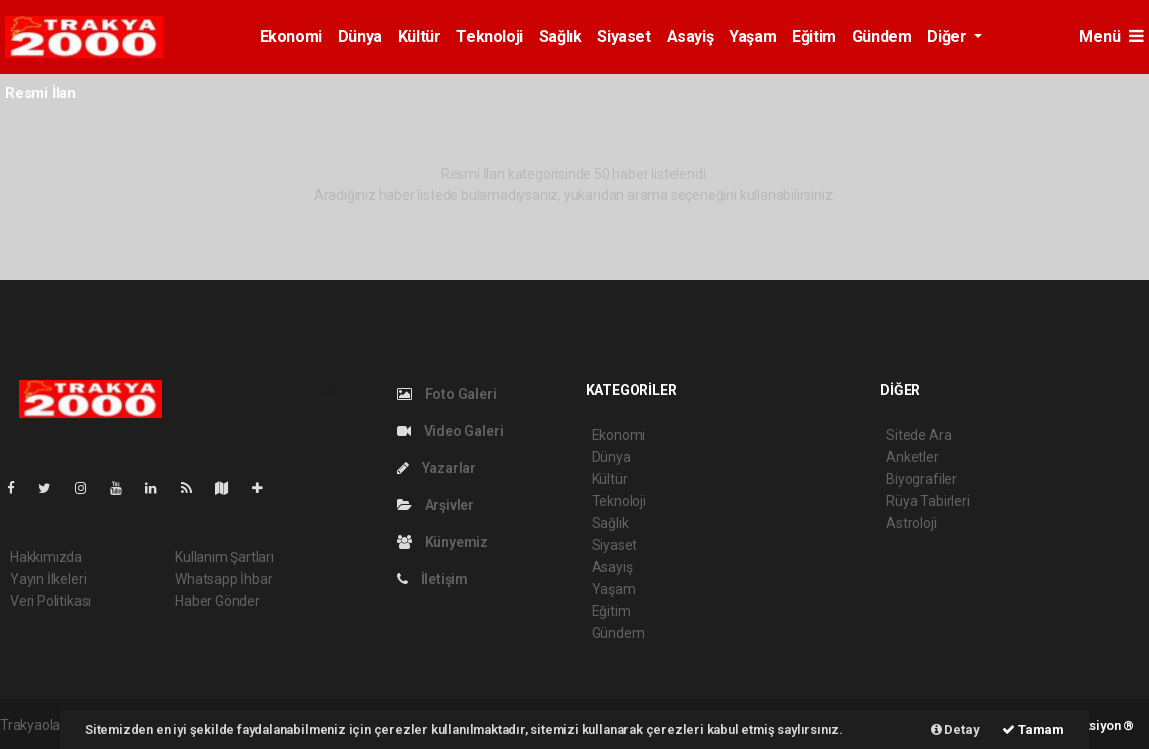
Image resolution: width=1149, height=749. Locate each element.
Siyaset (623, 36)
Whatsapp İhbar (223, 579)
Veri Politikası (50, 601)
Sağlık (560, 36)
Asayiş (690, 36)
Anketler (912, 457)
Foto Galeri (447, 394)
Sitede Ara (918, 435)
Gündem (882, 36)
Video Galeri (450, 431)
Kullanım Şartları (224, 557)
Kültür (419, 36)
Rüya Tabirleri (927, 501)
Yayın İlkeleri (48, 579)
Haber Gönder (217, 601)
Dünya (360, 36)
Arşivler (435, 505)
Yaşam (752, 36)
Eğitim (814, 36)
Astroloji (911, 523)
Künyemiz (442, 542)
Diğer (948, 36)
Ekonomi (291, 36)
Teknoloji (489, 36)
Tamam (1033, 729)
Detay (955, 729)
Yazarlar (436, 468)
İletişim (432, 579)
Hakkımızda (46, 557)
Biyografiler (921, 479)
